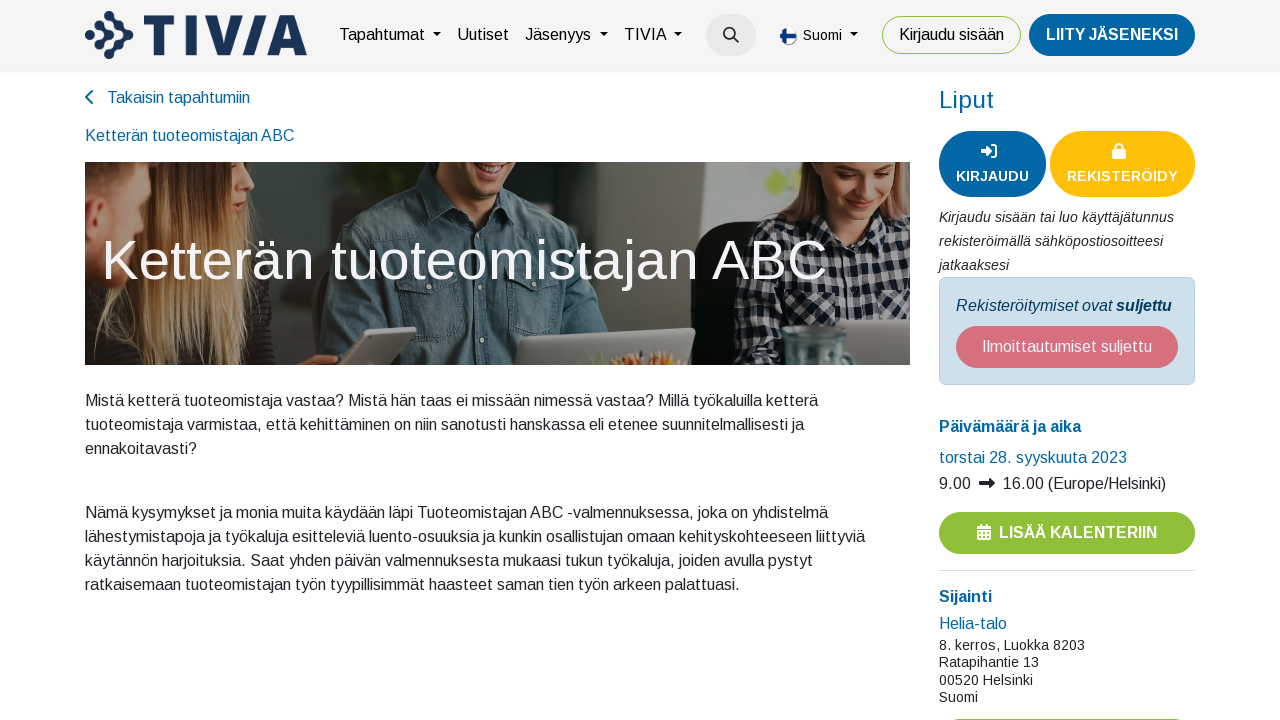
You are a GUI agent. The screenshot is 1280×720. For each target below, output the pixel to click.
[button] (731, 35)
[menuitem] (390, 35)
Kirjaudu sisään (951, 34)
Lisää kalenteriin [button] (1067, 532)
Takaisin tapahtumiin (167, 97)
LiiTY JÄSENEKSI (1112, 34)
